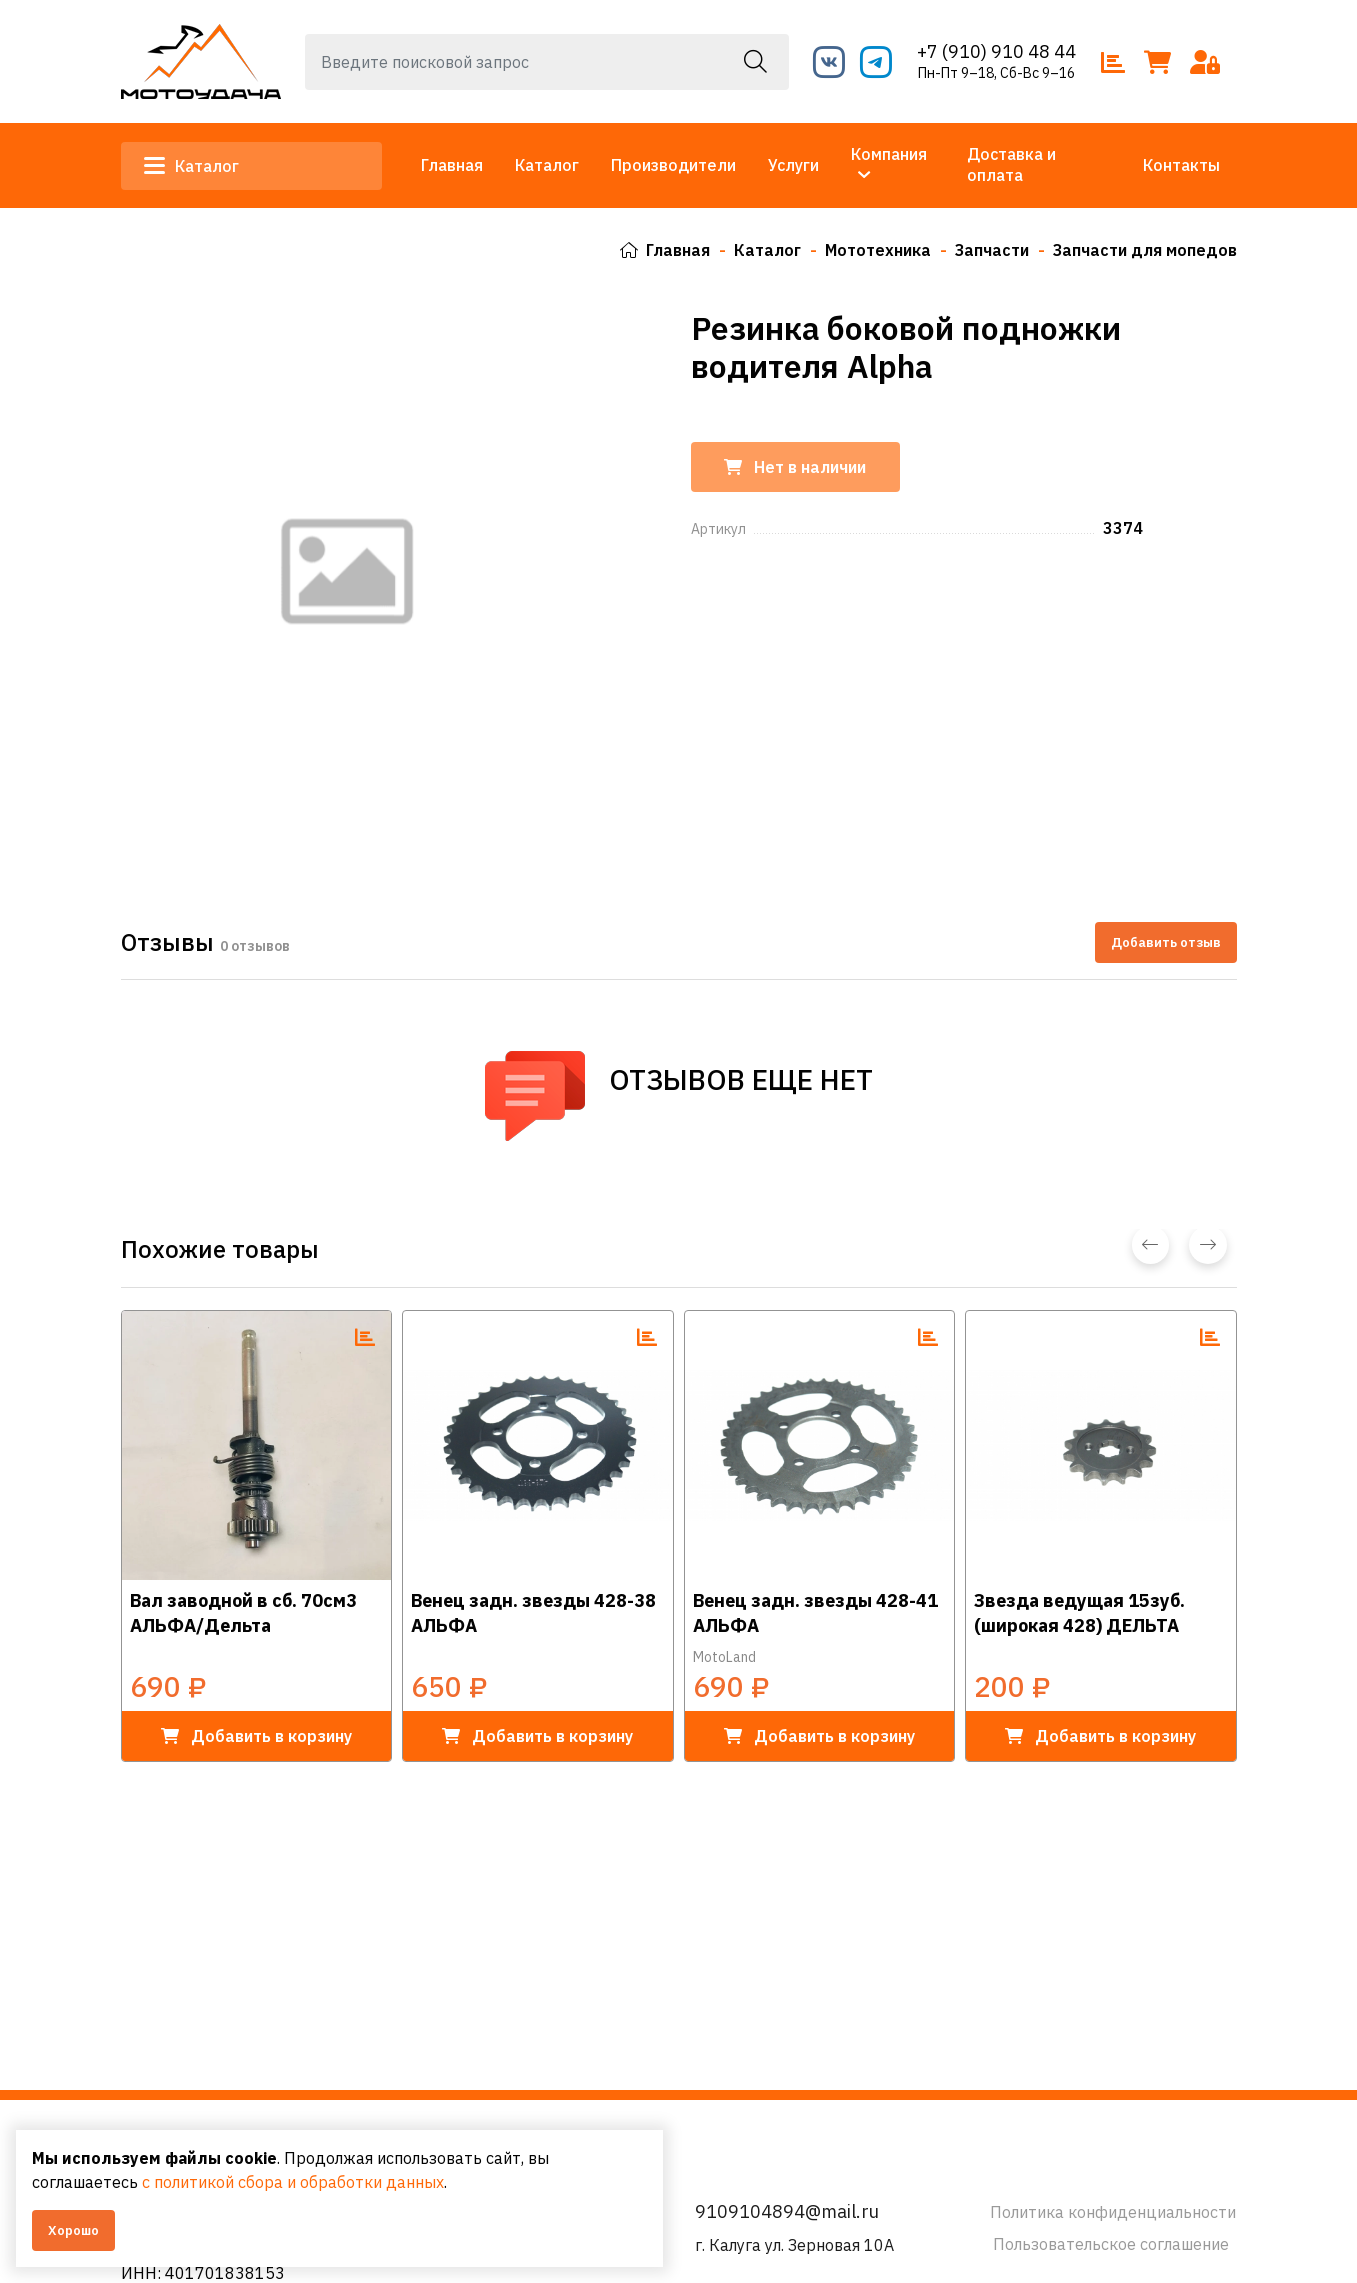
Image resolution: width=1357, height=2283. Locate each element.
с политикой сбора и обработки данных (293, 2182)
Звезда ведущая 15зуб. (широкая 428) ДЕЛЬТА (1079, 1613)
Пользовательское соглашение (1111, 2244)
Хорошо (73, 2230)
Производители (673, 165)
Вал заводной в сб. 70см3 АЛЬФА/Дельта (243, 1613)
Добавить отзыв (1166, 941)
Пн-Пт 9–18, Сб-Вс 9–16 (996, 73)
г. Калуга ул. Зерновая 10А (794, 2245)
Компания (889, 154)
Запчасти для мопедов (1145, 250)
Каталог (192, 166)
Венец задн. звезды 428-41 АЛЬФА (815, 1613)
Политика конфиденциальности (1113, 2212)
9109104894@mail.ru (787, 2211)
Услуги (793, 165)
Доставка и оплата (1011, 164)
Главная (452, 165)
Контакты (1181, 165)
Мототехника (878, 250)
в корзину (256, 1735)
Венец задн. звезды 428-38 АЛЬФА (533, 1613)
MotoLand (724, 1656)
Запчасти (992, 250)
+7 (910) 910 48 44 (996, 51)
